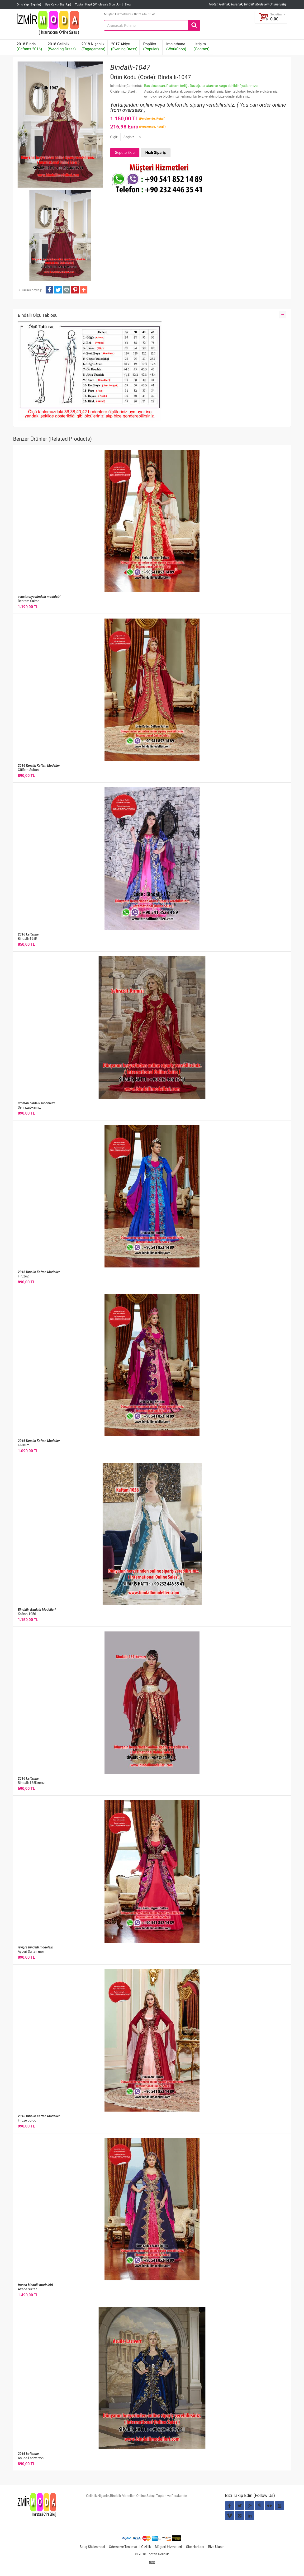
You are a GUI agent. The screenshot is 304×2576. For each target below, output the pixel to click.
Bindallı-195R (27, 939)
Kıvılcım (23, 1445)
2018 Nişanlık (93, 46)
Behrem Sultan (28, 601)
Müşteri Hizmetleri (168, 2547)
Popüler (151, 46)
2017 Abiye (124, 46)
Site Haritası (195, 2547)
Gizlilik (146, 2547)
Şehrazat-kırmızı (30, 1107)
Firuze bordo (27, 2120)
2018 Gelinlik (62, 46)
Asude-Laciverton (31, 2458)
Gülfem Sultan (28, 770)
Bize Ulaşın (216, 2547)
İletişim (201, 46)
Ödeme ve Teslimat (123, 2547)
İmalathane (176, 46)
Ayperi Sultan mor (31, 1951)
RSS (152, 2563)
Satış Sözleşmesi (92, 2547)
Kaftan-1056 (27, 1614)
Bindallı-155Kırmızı (31, 1783)
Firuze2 (23, 1276)
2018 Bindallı (29, 46)
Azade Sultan (27, 2289)
